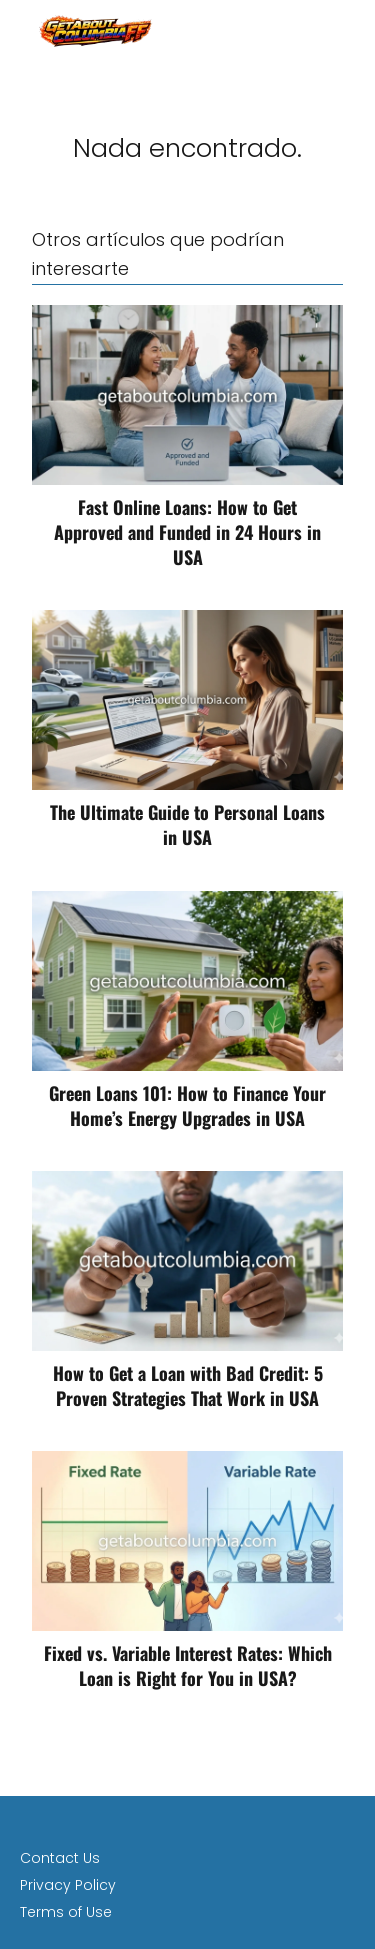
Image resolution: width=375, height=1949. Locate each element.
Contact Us (60, 1858)
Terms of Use (66, 1912)
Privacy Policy (68, 1885)
